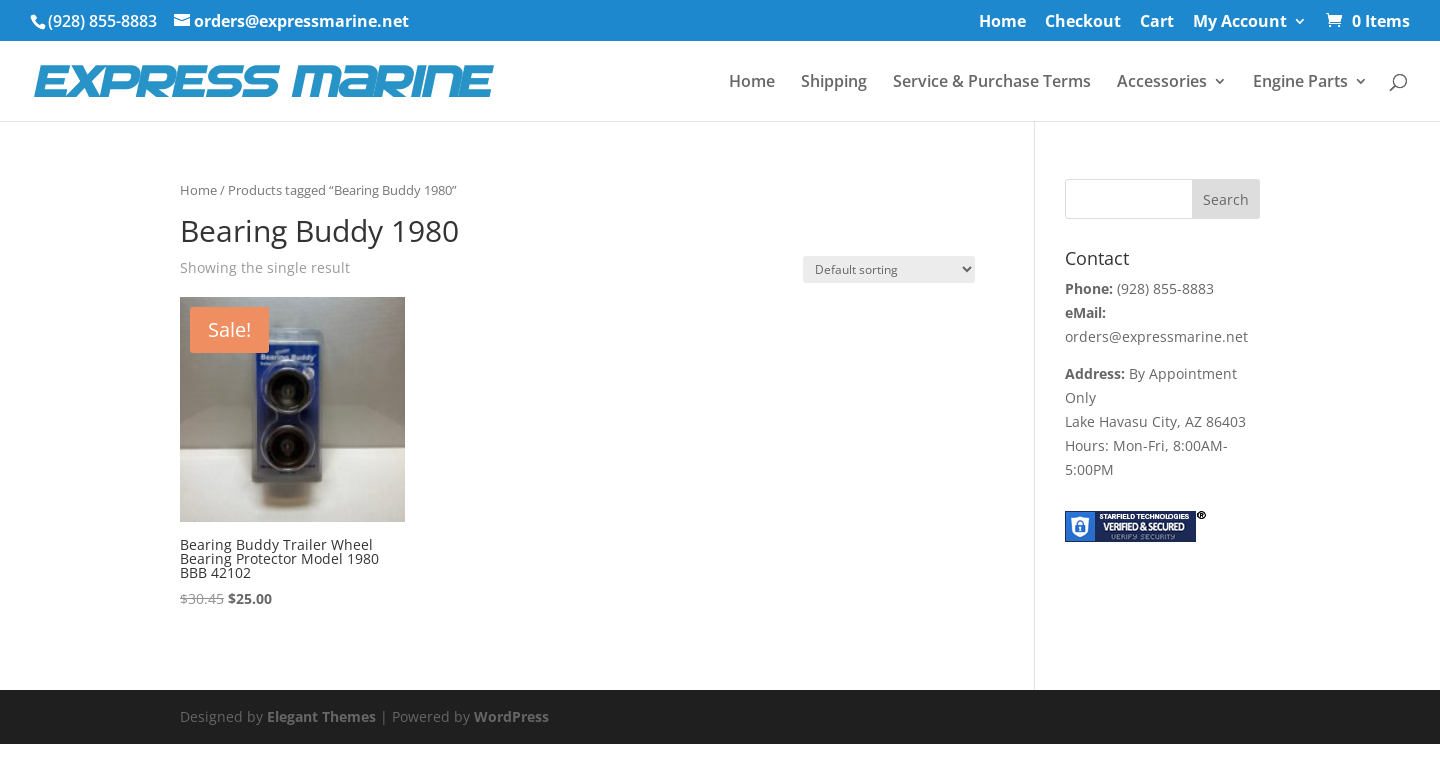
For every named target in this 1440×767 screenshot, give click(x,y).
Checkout (1083, 22)
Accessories (1162, 83)
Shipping (834, 83)
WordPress (511, 716)
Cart (1157, 22)
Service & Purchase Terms (992, 83)
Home (1002, 22)
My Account (1240, 22)
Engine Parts (1300, 83)
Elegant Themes (321, 716)
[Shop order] (889, 269)
